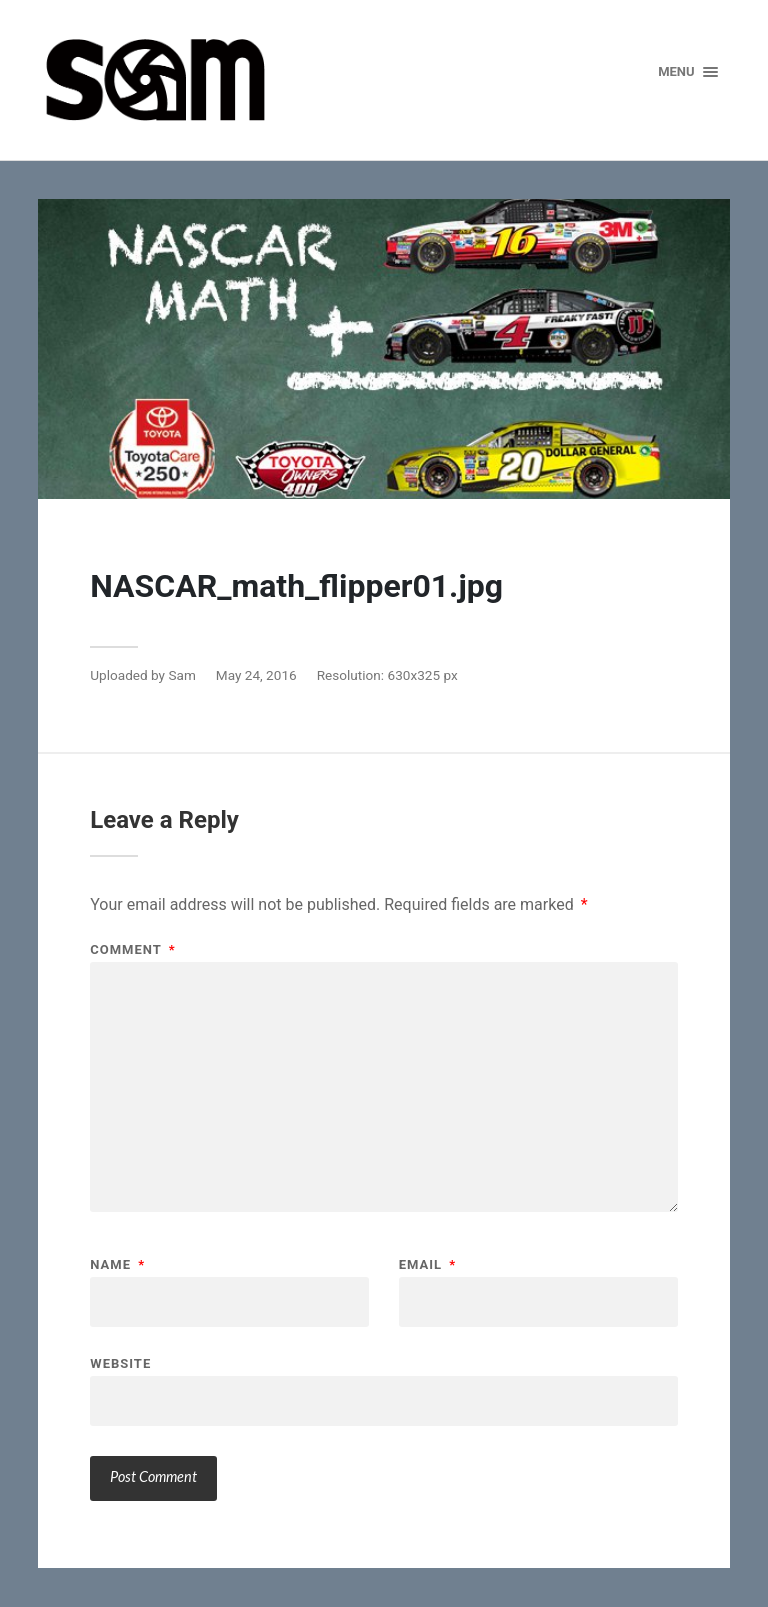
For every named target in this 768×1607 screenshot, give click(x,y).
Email (428, 1264)
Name (117, 1264)
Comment (132, 949)
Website (120, 1363)
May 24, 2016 (256, 675)
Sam (181, 675)
